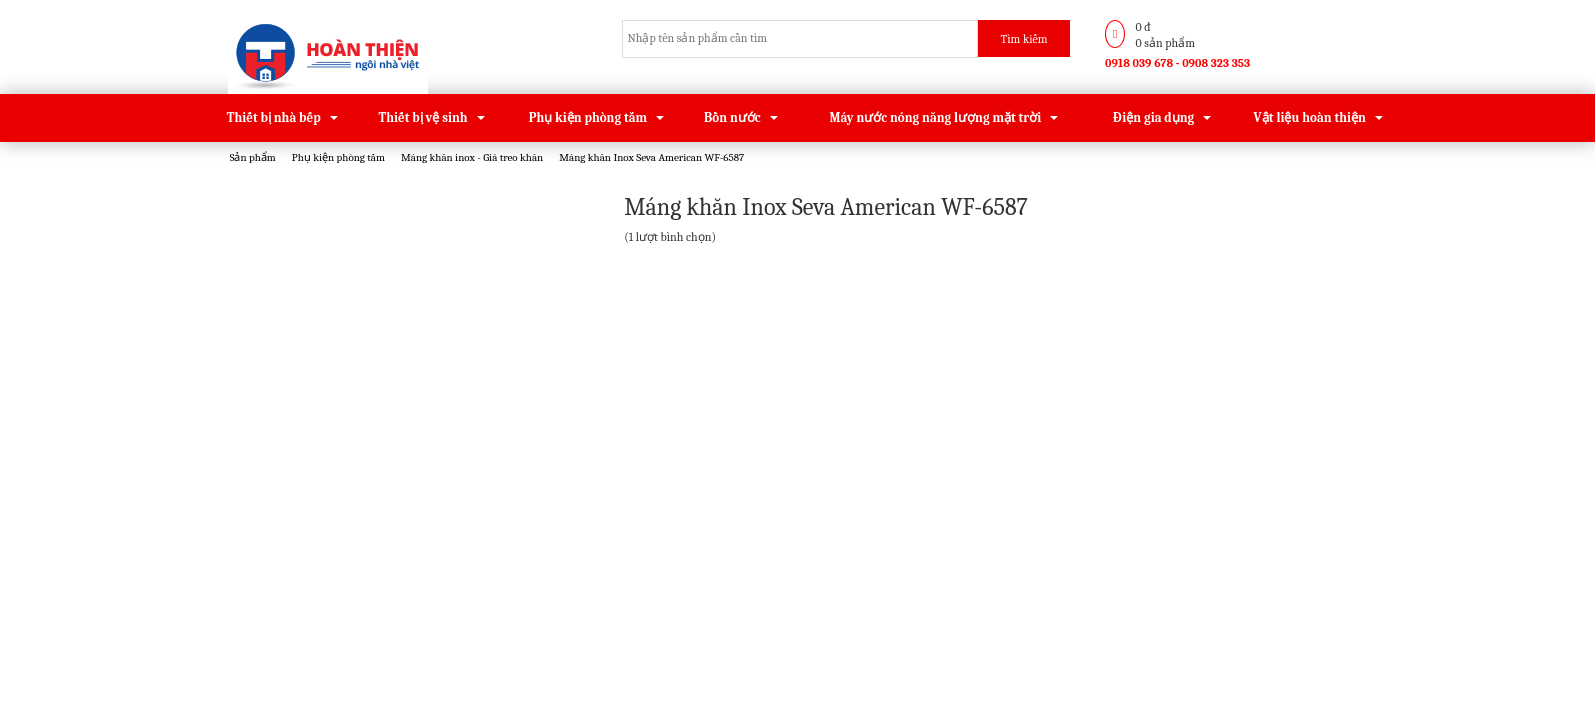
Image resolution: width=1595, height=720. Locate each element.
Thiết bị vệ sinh (423, 117)
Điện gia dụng (1153, 117)
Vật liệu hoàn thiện (1310, 117)
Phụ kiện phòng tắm (588, 117)
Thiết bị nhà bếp (274, 117)
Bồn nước (732, 117)
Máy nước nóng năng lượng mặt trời (935, 117)
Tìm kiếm (1024, 39)
